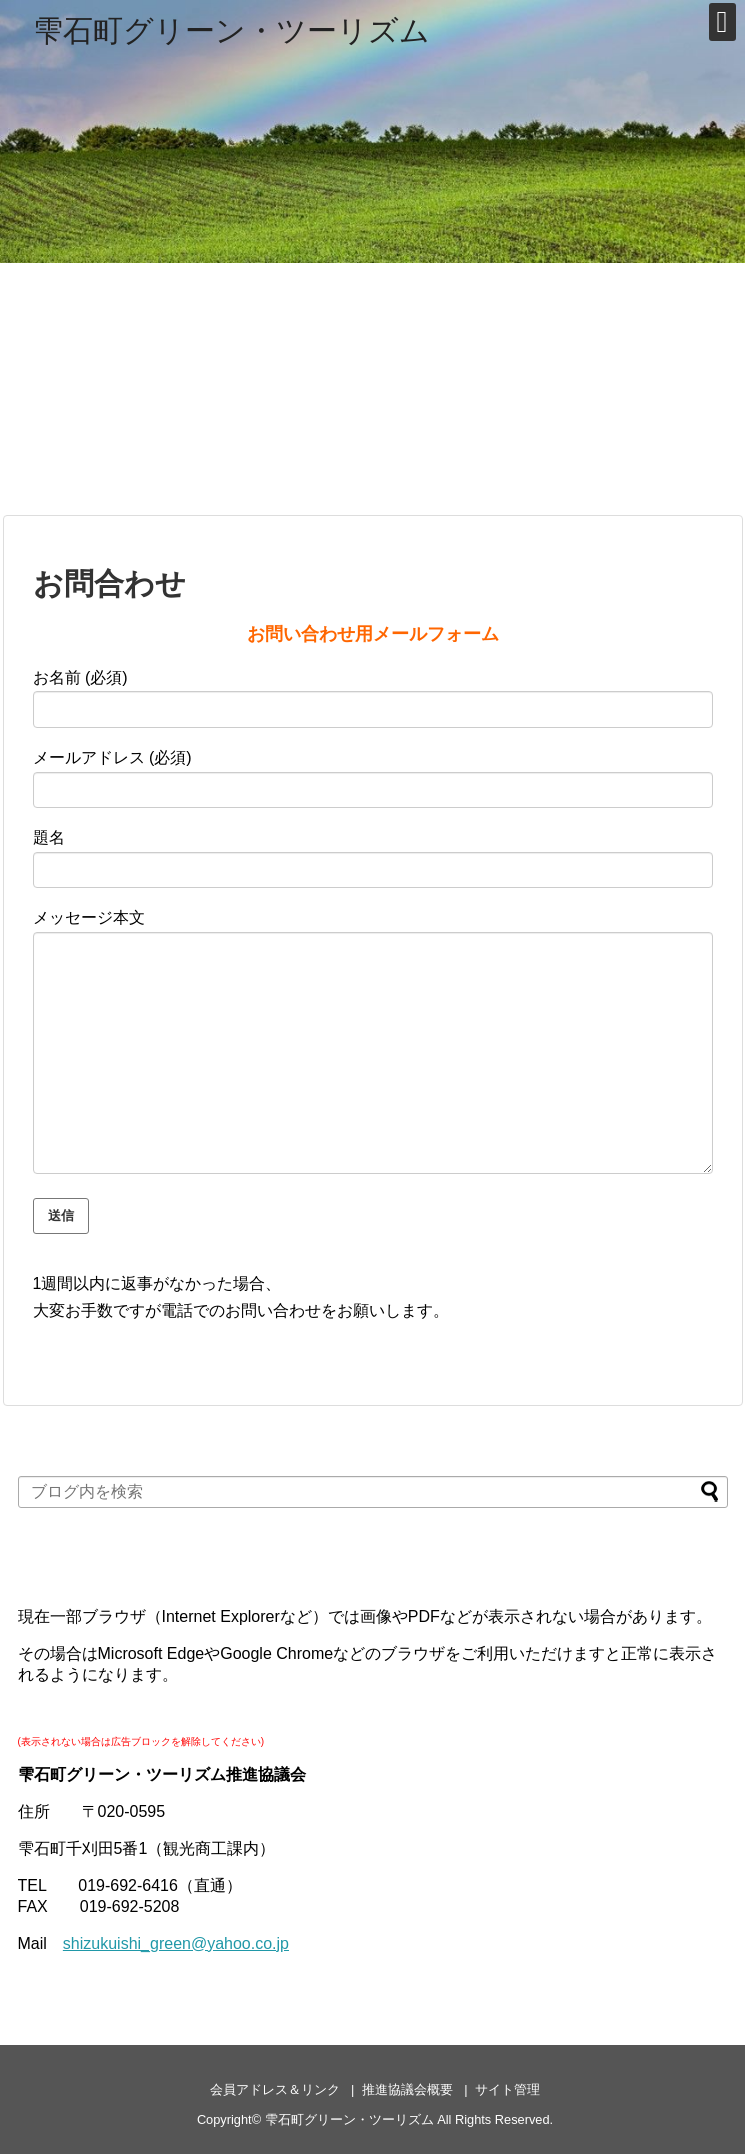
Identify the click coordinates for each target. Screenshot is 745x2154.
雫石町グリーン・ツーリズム (231, 30)
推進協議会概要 (407, 2089)
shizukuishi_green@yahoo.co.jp (176, 1943)
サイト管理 (507, 2089)
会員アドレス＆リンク (275, 2089)
